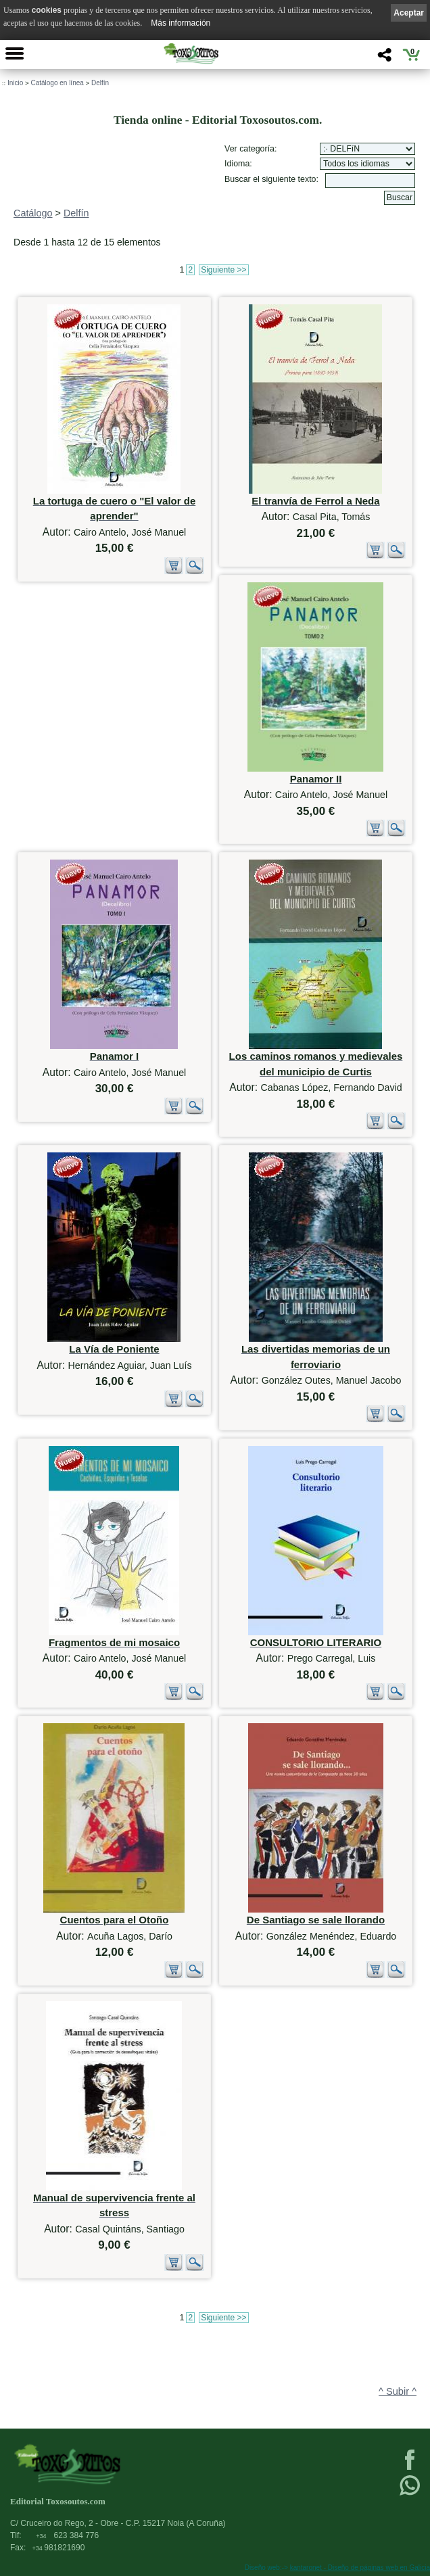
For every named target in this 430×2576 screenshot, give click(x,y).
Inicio (15, 83)
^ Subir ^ (397, 2391)
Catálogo (33, 213)
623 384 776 (67, 2535)
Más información (180, 23)
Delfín (100, 83)
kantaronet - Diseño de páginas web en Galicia (360, 2567)
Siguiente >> (223, 270)
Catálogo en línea (56, 83)
